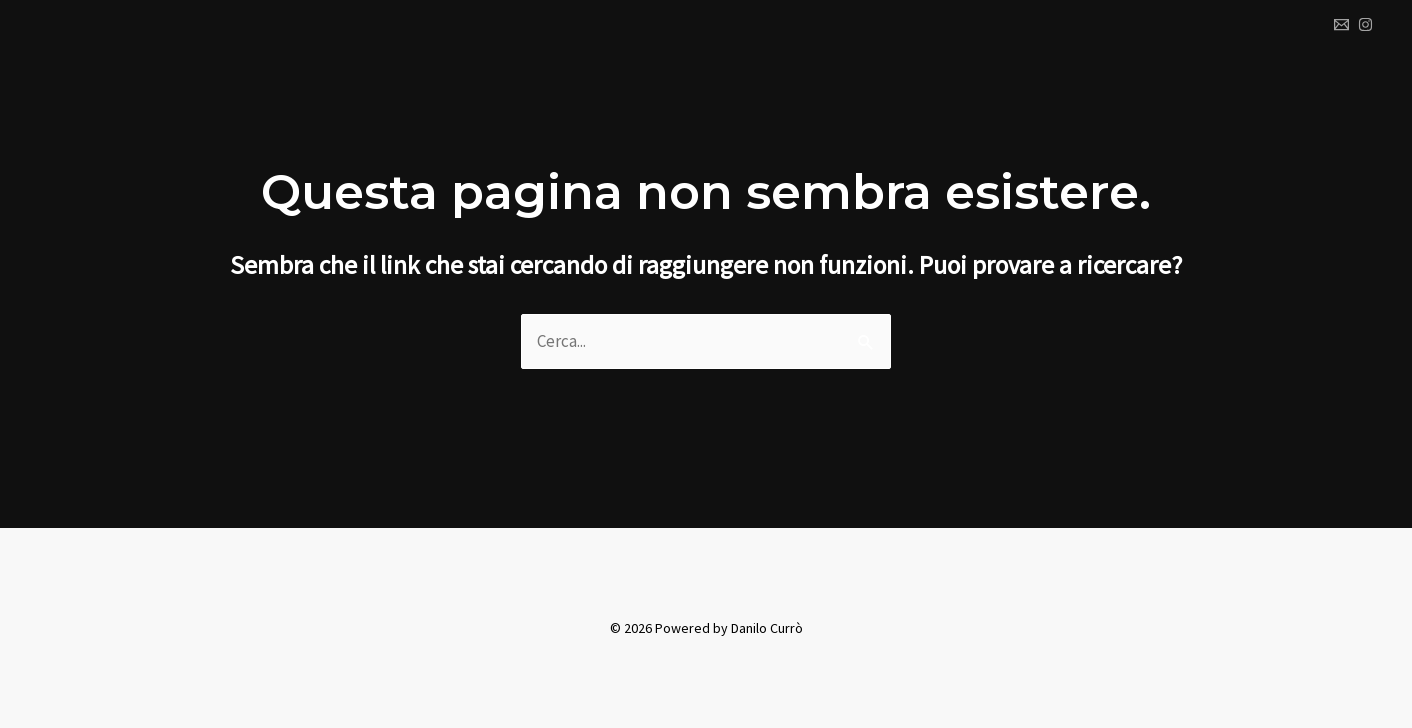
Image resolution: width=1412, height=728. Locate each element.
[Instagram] (1365, 24)
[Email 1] (1341, 24)
